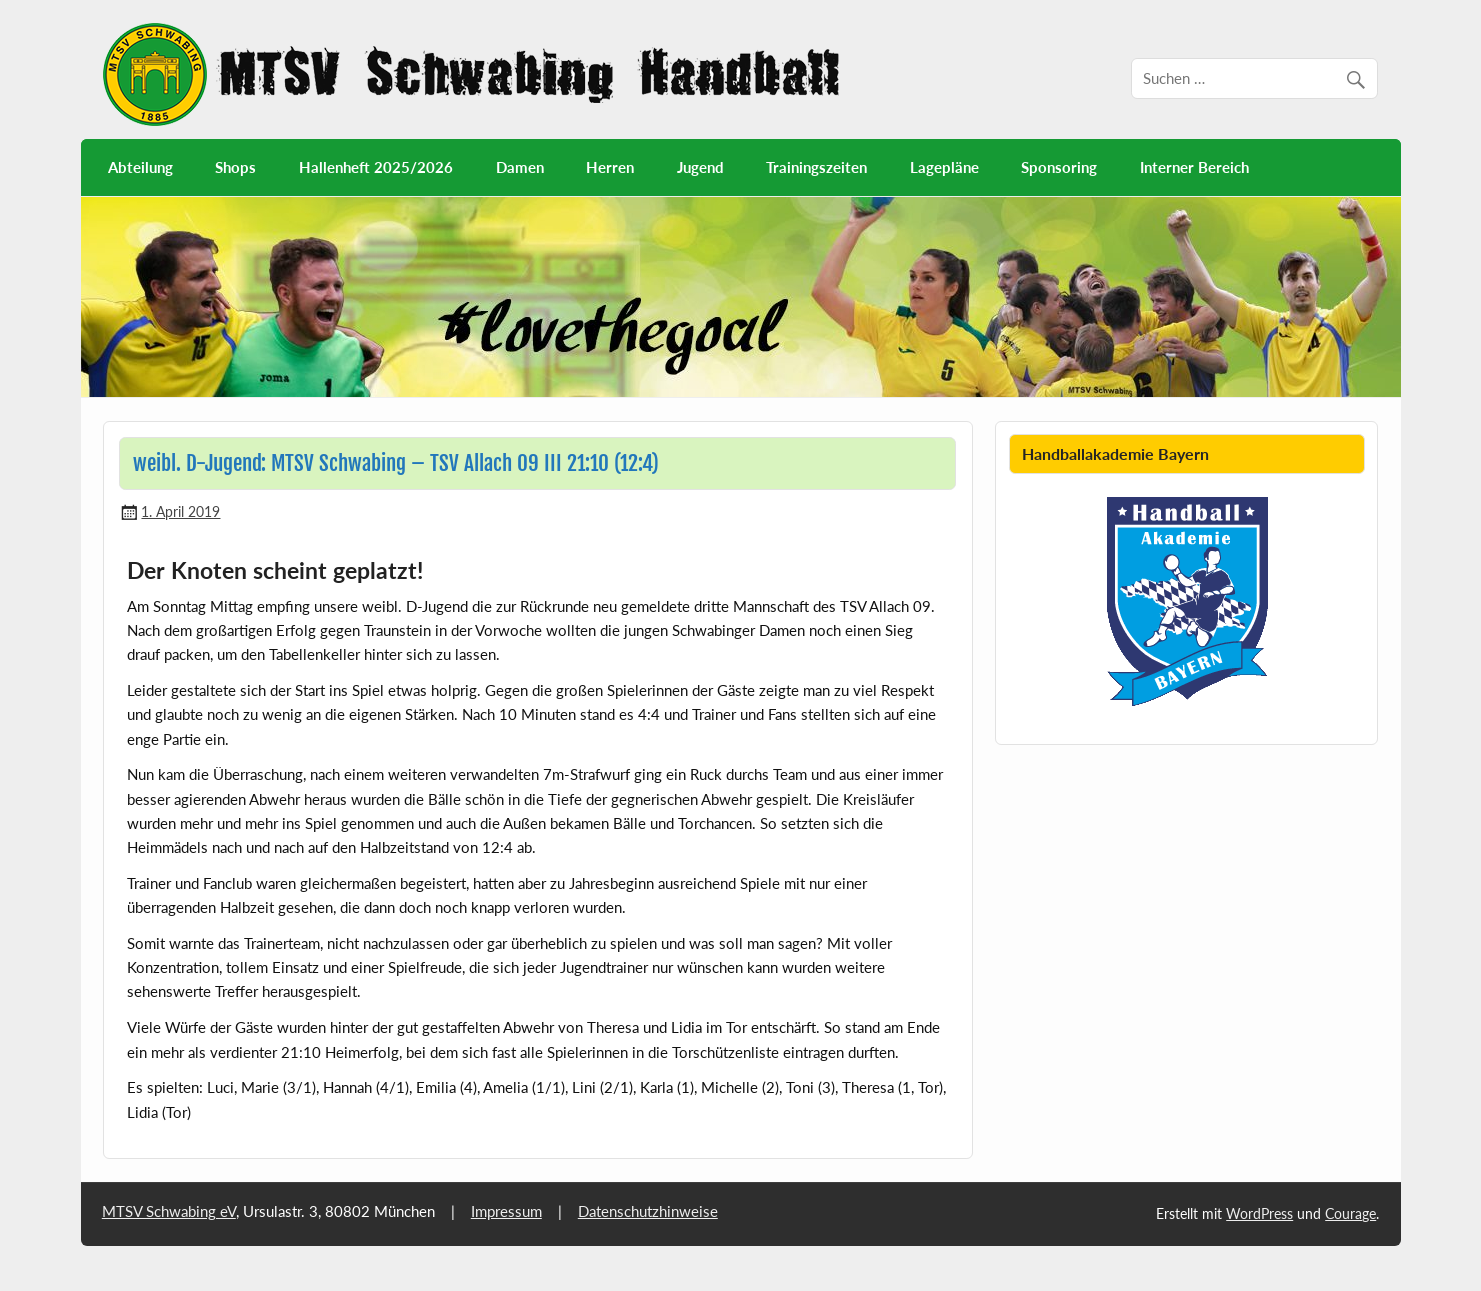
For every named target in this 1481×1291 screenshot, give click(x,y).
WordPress (1259, 1213)
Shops (235, 167)
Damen (520, 167)
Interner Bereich (1194, 167)
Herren (610, 167)
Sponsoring (1059, 167)
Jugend (700, 167)
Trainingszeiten (816, 167)
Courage (1350, 1213)
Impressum (506, 1211)
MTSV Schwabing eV (169, 1211)
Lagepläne (944, 167)
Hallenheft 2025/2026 (376, 167)
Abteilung (140, 167)
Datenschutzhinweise (648, 1211)
